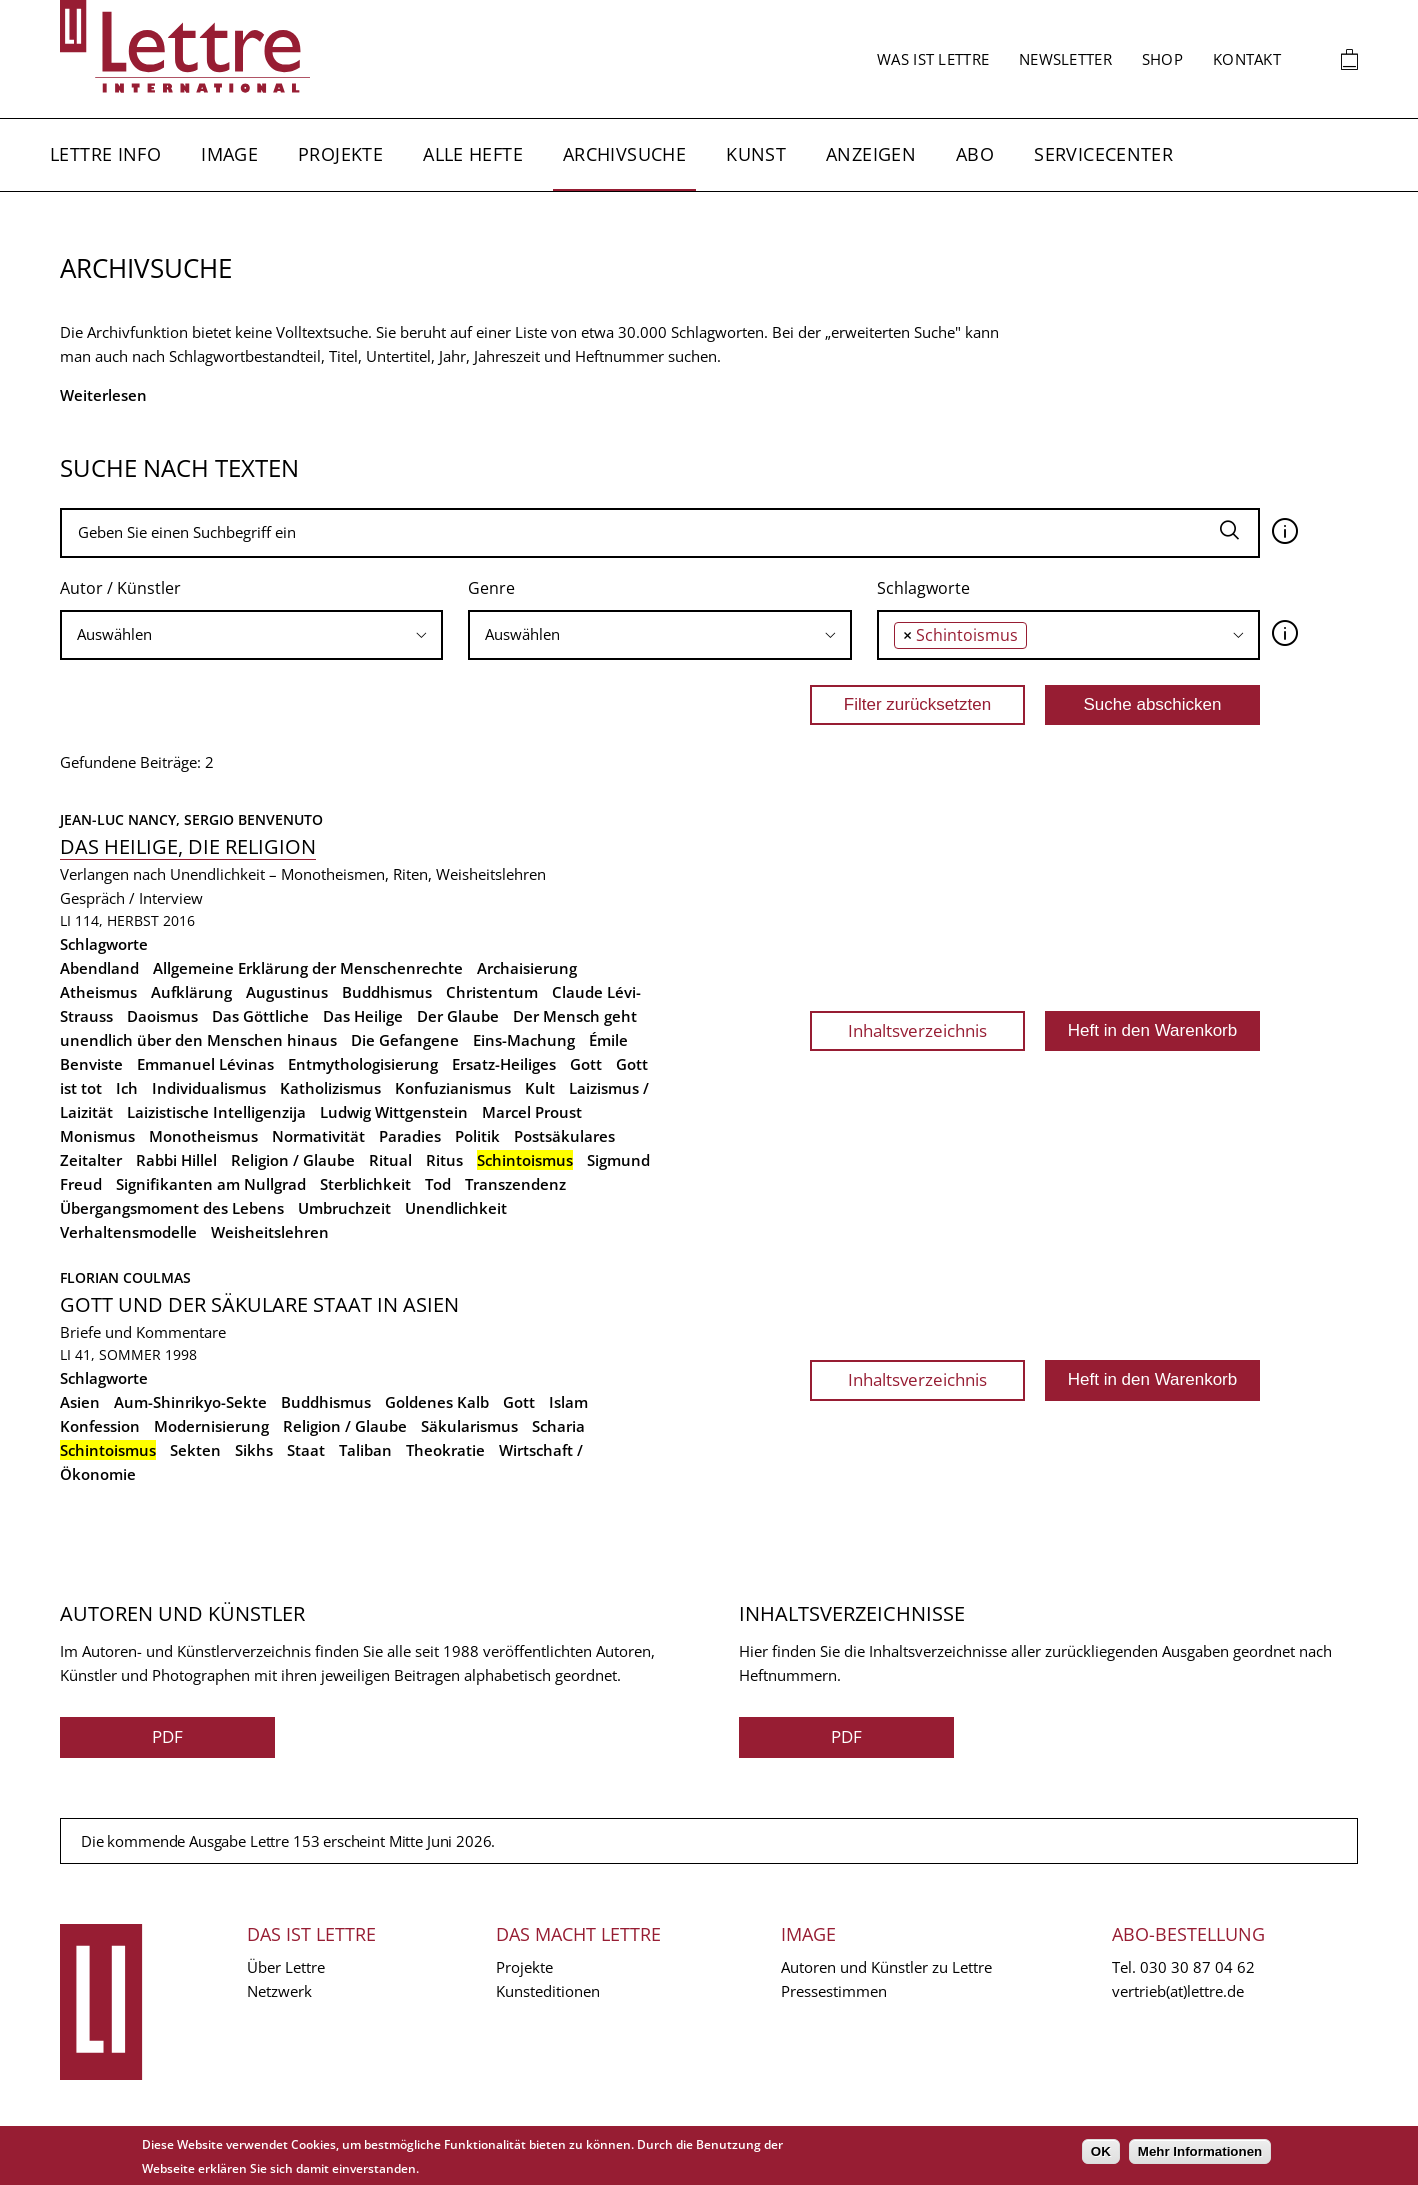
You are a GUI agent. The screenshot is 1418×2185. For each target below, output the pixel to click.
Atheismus (98, 992)
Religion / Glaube (293, 1160)
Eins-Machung (524, 1040)
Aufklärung (191, 992)
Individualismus (209, 1088)
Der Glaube (458, 1016)
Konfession (100, 1426)
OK (1101, 2151)
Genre (491, 588)
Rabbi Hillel (176, 1160)
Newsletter (1065, 59)
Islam (568, 1402)
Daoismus (162, 1016)
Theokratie (445, 1450)
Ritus (444, 1160)
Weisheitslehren (270, 1232)
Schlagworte (923, 588)
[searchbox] (251, 634)
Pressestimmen (834, 1991)
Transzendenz (515, 1184)
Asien (80, 1402)
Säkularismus (469, 1426)
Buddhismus (387, 992)
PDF (167, 1736)
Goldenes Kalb (437, 1402)
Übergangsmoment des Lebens (172, 1208)
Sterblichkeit (365, 1184)
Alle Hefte (473, 154)
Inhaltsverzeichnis (917, 1030)
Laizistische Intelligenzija (216, 1112)
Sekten (195, 1450)
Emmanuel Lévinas (205, 1064)
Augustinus (287, 992)
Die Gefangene (405, 1040)
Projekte (340, 154)
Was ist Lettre (933, 59)
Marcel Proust (532, 1112)
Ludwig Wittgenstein (394, 1112)
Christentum (492, 992)
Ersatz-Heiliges (504, 1064)
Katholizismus (330, 1088)
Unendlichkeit (456, 1208)
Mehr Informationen (1200, 2151)
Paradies (410, 1136)
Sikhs (254, 1450)
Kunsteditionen (548, 1991)
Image (229, 154)
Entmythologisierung (363, 1064)
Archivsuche (624, 154)
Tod (438, 1184)
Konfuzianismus (453, 1088)
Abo (975, 154)
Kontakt (1247, 59)
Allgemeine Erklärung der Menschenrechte (308, 968)
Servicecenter (1103, 154)
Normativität (318, 1136)
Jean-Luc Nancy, (122, 819)
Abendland (99, 968)
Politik (477, 1136)
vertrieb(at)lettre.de (1178, 1991)
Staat (306, 1450)
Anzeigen (871, 154)
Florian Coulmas (125, 1277)
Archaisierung (527, 968)
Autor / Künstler (120, 588)
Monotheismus (203, 1136)
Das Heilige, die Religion (188, 846)
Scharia (558, 1426)
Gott (586, 1064)
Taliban (365, 1450)
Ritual (390, 1160)
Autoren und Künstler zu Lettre (886, 1967)
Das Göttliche (260, 1016)
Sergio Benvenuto (253, 819)
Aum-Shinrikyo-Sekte (190, 1402)
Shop (1162, 59)
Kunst (756, 154)
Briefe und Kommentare (143, 1332)
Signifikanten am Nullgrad (211, 1184)
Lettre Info (105, 154)
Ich (127, 1088)
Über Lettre (286, 1967)
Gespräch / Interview (131, 898)
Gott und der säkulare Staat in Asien (259, 1304)
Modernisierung (211, 1426)
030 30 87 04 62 (1197, 1967)
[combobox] (251, 635)
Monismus (97, 1136)
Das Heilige (363, 1016)
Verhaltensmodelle (128, 1232)
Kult (540, 1088)
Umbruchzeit (344, 1208)
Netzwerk (279, 1991)
